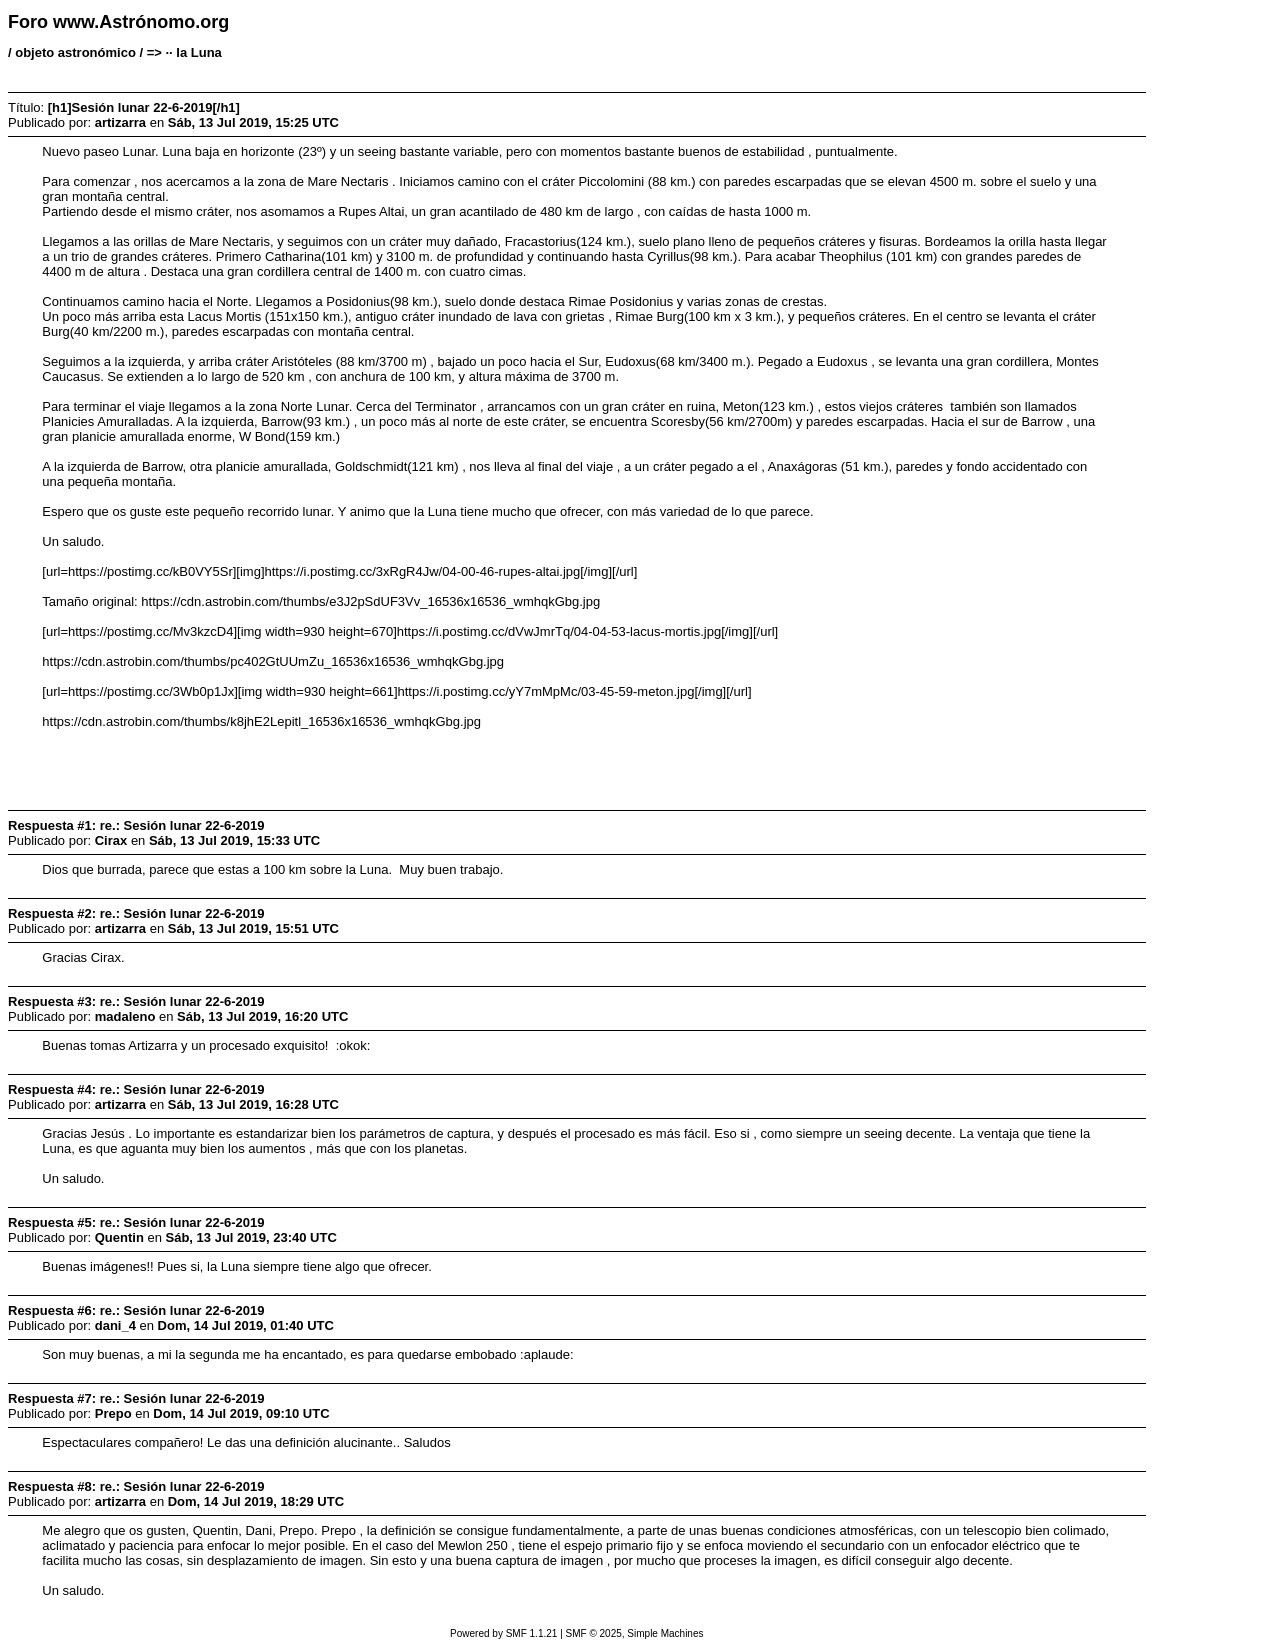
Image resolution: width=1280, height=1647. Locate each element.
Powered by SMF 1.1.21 (503, 1633)
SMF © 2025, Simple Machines (635, 1633)
